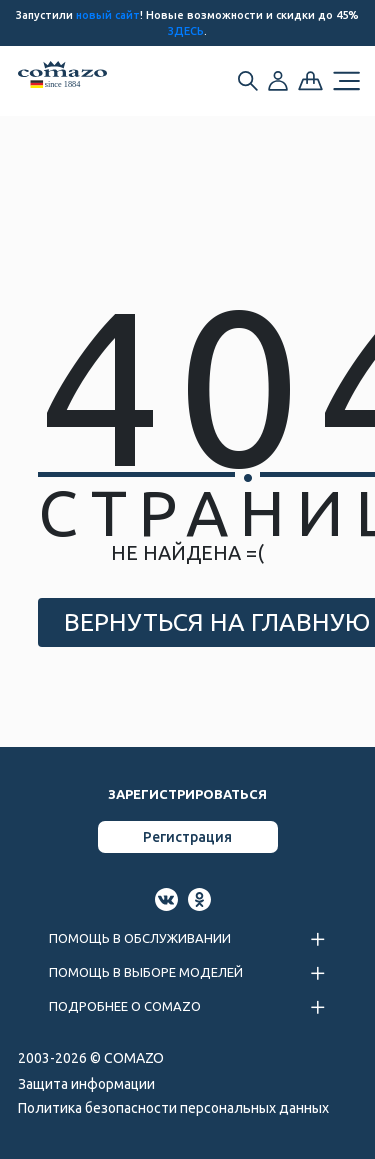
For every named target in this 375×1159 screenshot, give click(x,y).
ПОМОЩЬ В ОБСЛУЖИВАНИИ (140, 938)
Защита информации (86, 1084)
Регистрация (187, 837)
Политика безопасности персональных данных (173, 1108)
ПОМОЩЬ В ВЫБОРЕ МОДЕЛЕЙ (146, 972)
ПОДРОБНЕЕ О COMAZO (125, 1006)
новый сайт (108, 15)
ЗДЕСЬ (186, 31)
